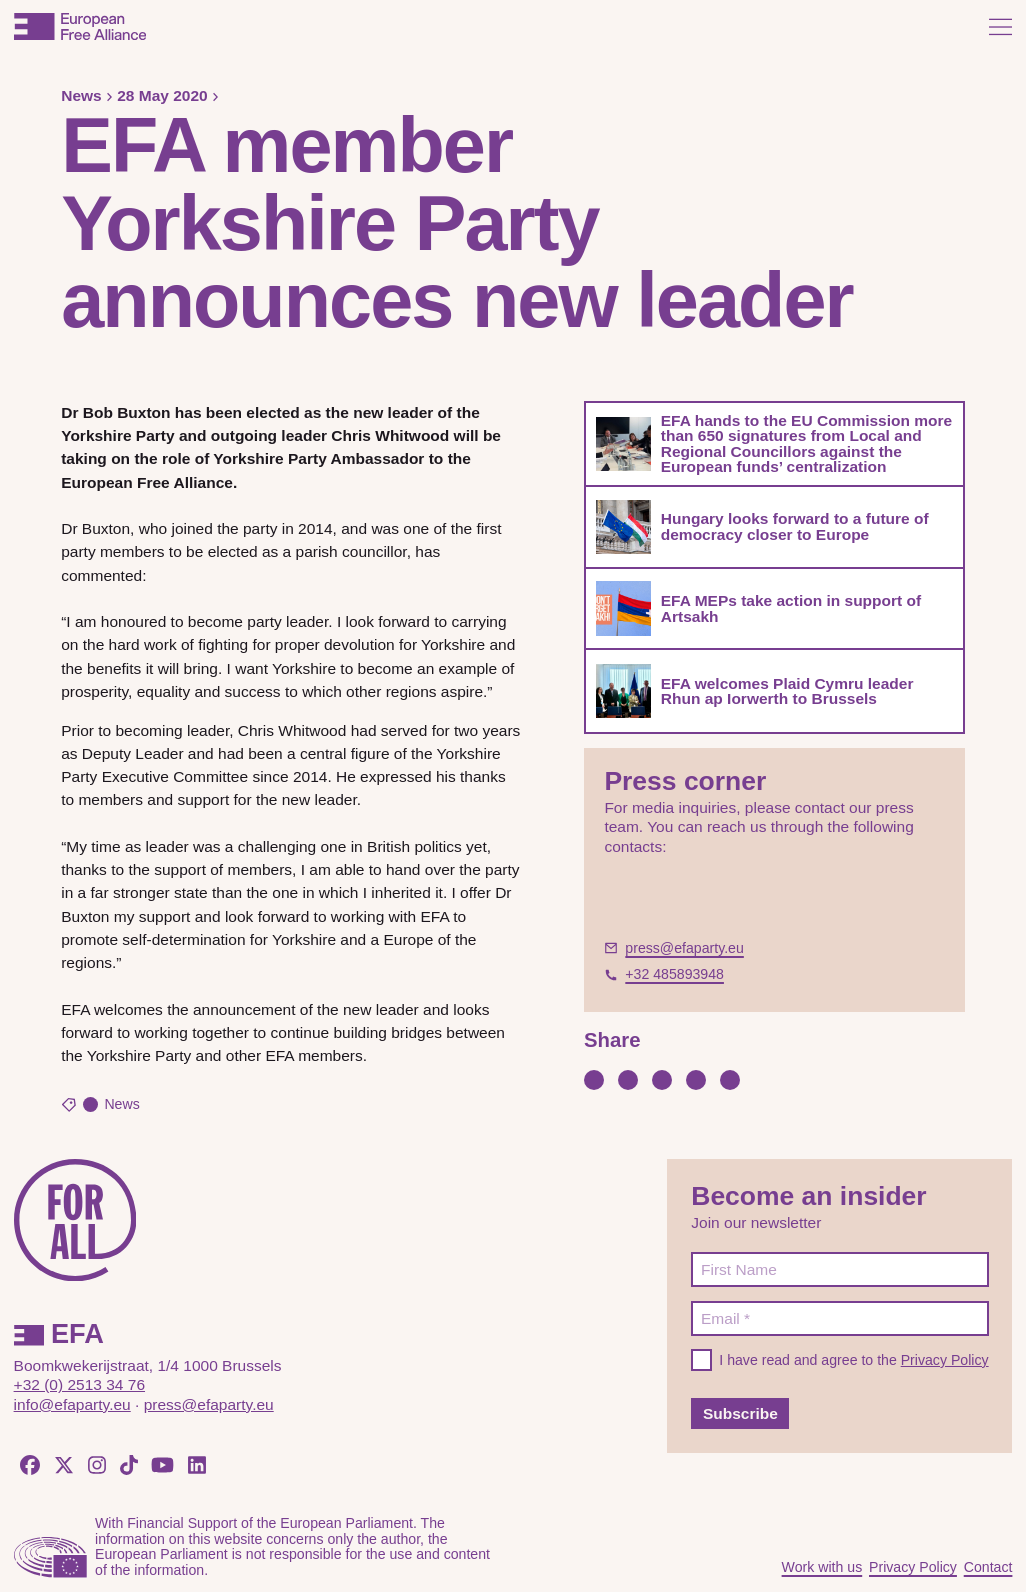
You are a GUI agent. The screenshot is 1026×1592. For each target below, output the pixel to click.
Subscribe (740, 1413)
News (81, 95)
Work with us (822, 1567)
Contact (988, 1567)
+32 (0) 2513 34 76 (79, 1384)
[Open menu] (1000, 26)
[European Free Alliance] (80, 26)
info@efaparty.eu (72, 1404)
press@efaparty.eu (209, 1404)
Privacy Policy (945, 1360)
